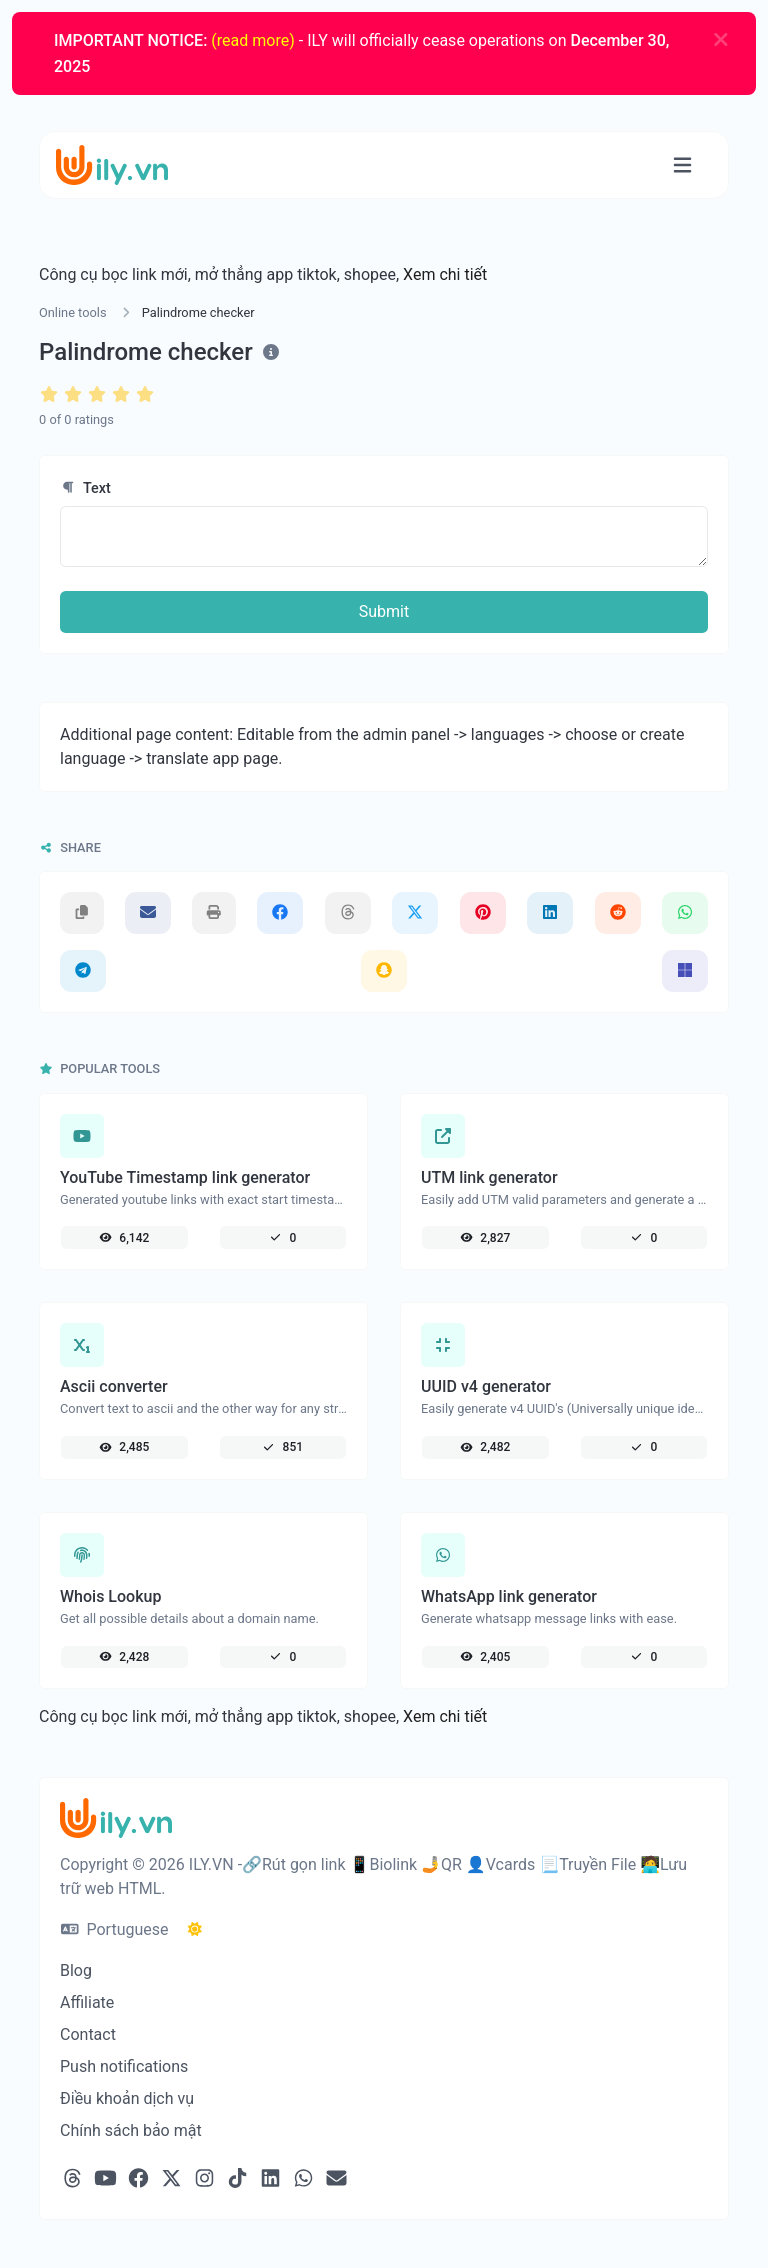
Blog (76, 1970)
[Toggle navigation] (682, 165)
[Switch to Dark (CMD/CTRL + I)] (195, 1930)
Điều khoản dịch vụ (127, 2098)
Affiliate (87, 2002)
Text (85, 488)
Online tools (73, 312)
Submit (384, 611)
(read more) (252, 40)
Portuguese (114, 1929)
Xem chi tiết (445, 274)
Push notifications (124, 2066)
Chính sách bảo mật (131, 2130)
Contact (88, 2034)
